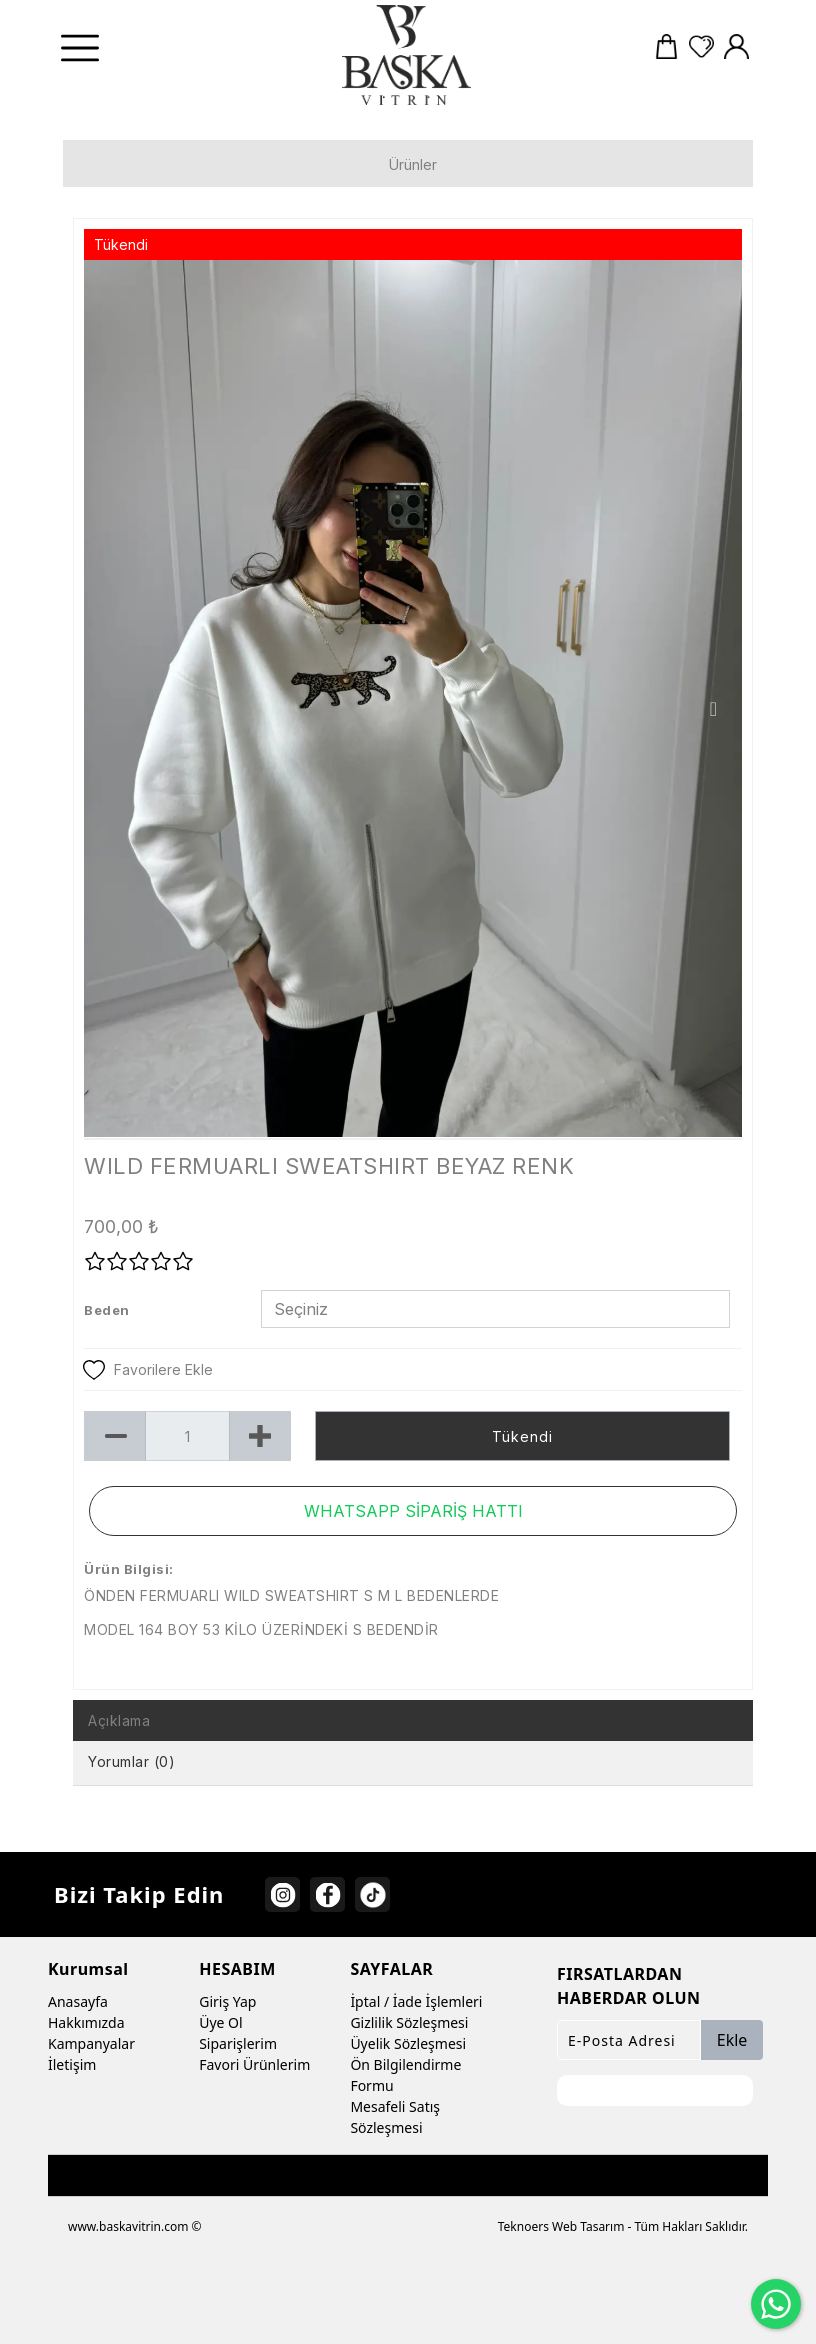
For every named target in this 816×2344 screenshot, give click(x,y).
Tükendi (522, 1436)
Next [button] (713, 709)
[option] (413, 698)
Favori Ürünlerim (254, 2064)
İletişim (72, 2064)
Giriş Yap (227, 2001)
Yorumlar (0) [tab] (131, 1761)
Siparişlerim (238, 2043)
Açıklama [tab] (119, 1720)
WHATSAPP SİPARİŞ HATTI (413, 1511)
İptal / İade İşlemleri (416, 2001)
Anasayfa (78, 2001)
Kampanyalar (91, 2043)
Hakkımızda (86, 2022)
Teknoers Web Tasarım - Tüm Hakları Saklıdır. (623, 2226)
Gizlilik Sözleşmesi (409, 2022)
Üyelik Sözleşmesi (408, 2043)
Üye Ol (220, 2022)
